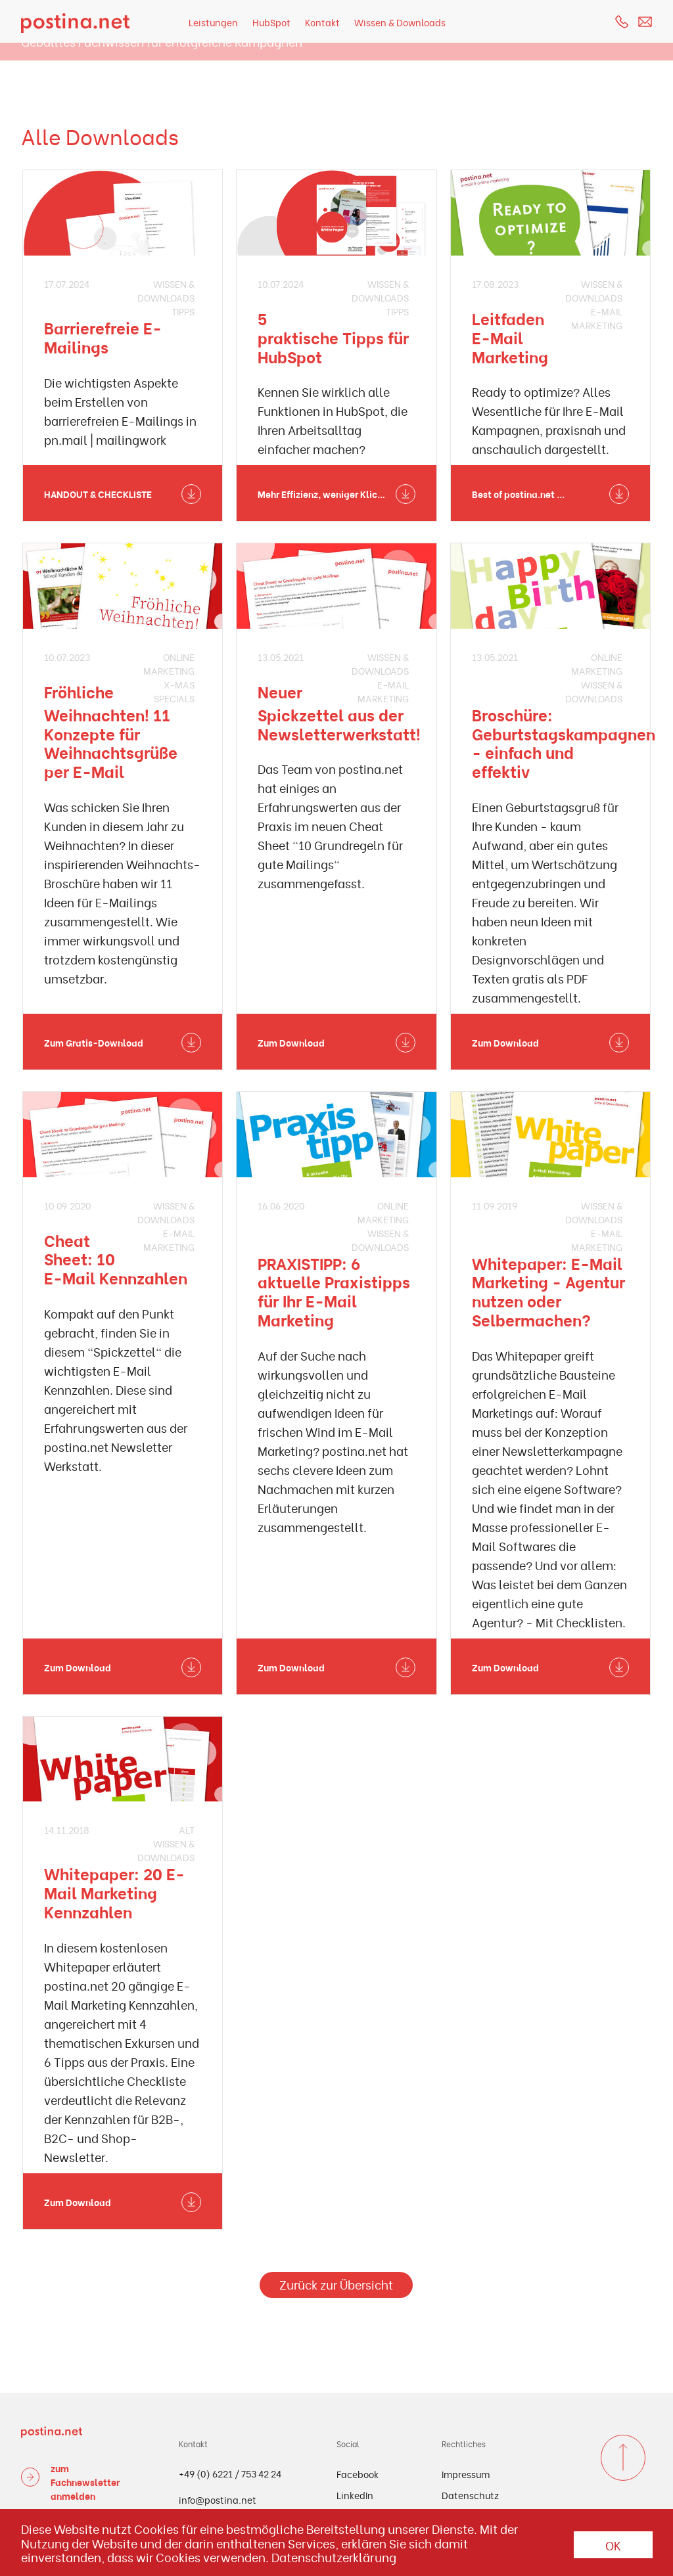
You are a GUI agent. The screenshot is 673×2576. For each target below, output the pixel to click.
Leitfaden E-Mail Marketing (510, 337)
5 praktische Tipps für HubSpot (333, 337)
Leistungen (213, 22)
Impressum (466, 2474)
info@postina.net (217, 2499)
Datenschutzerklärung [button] (333, 2557)
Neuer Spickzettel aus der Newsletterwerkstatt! (339, 712)
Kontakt (322, 22)
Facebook (357, 2474)
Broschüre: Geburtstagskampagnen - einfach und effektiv (563, 742)
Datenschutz (470, 2495)
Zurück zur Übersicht (336, 2284)
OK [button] (613, 2545)
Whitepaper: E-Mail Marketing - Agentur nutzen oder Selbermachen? (548, 1291)
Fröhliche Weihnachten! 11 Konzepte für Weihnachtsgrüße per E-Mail (110, 730)
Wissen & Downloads (400, 22)
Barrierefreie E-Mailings (103, 336)
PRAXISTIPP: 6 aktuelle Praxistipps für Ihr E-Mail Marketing (334, 1291)
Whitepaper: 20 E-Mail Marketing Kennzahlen (114, 1892)
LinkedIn (354, 2495)
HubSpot (271, 22)
